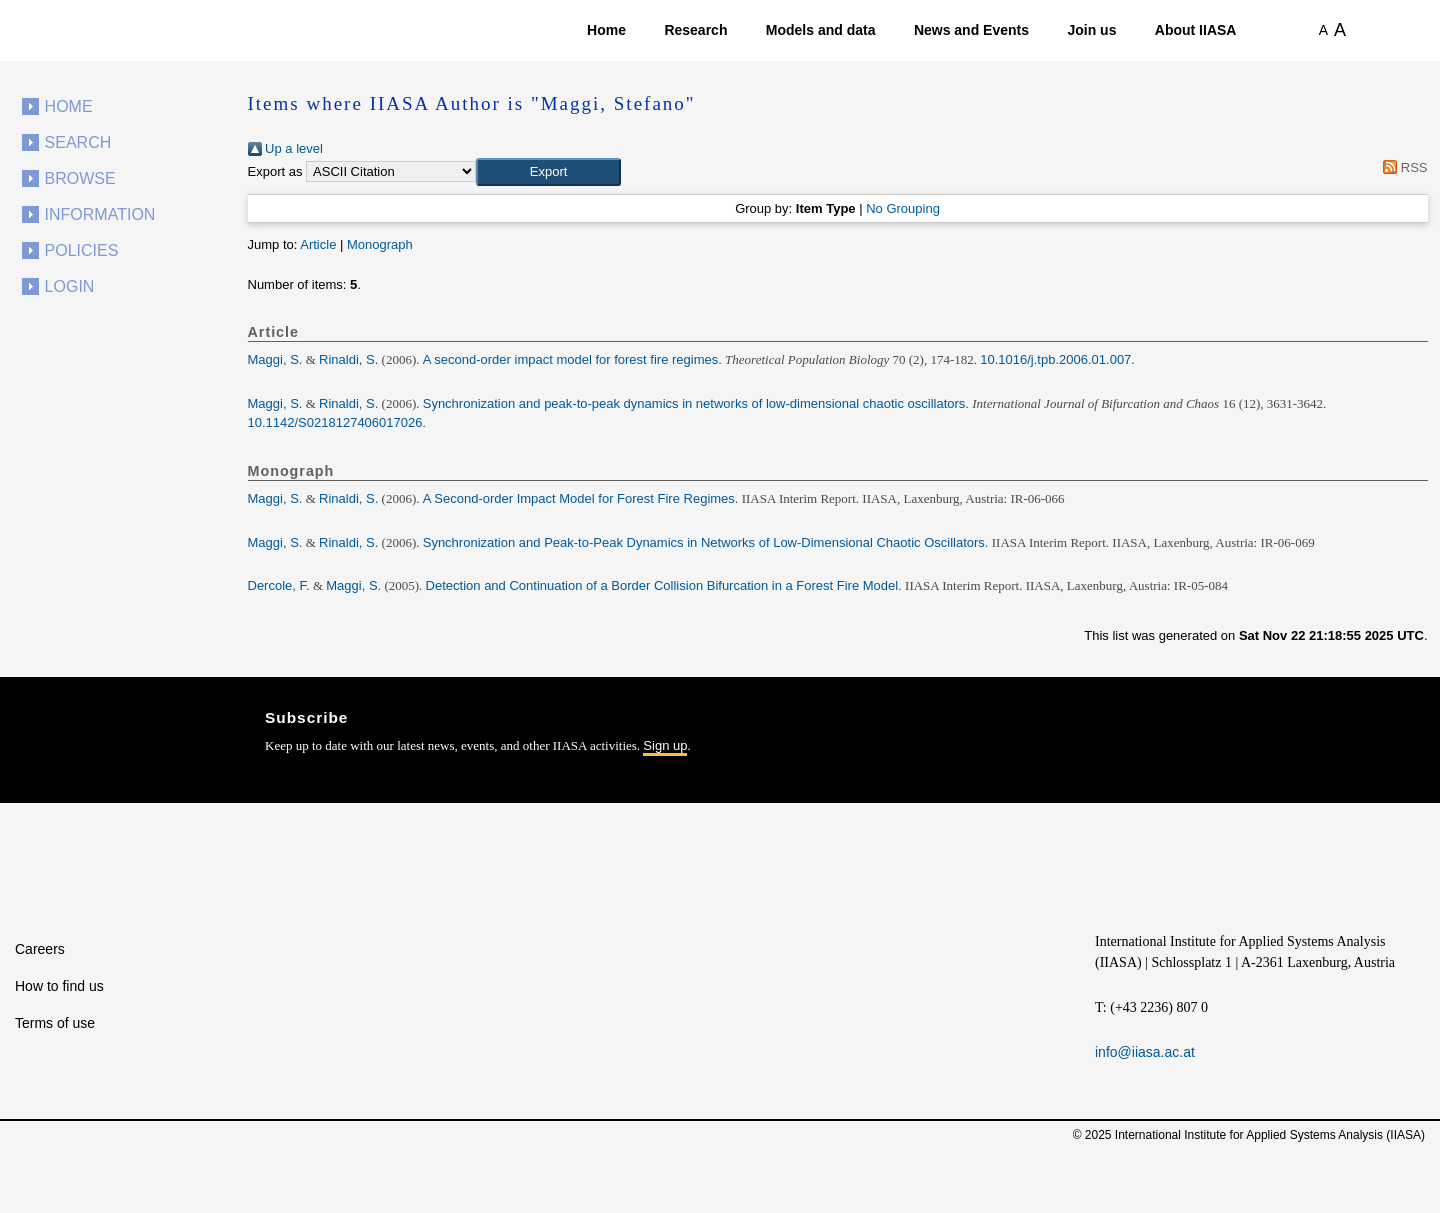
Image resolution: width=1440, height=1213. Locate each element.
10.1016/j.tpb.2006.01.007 (1055, 359)
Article (318, 244)
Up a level (285, 148)
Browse (80, 178)
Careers (40, 949)
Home (606, 30)
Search (78, 142)
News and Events (971, 30)
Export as (275, 171)
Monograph (380, 244)
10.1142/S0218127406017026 (335, 422)
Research (695, 30)
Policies (82, 250)
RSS (1402, 167)
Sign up (665, 745)
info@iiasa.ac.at (1145, 1052)
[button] (548, 172)
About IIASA (1196, 30)
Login (70, 286)
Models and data (821, 30)
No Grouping (903, 208)
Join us (1091, 30)
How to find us (59, 986)
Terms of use (55, 1023)
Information (100, 214)
